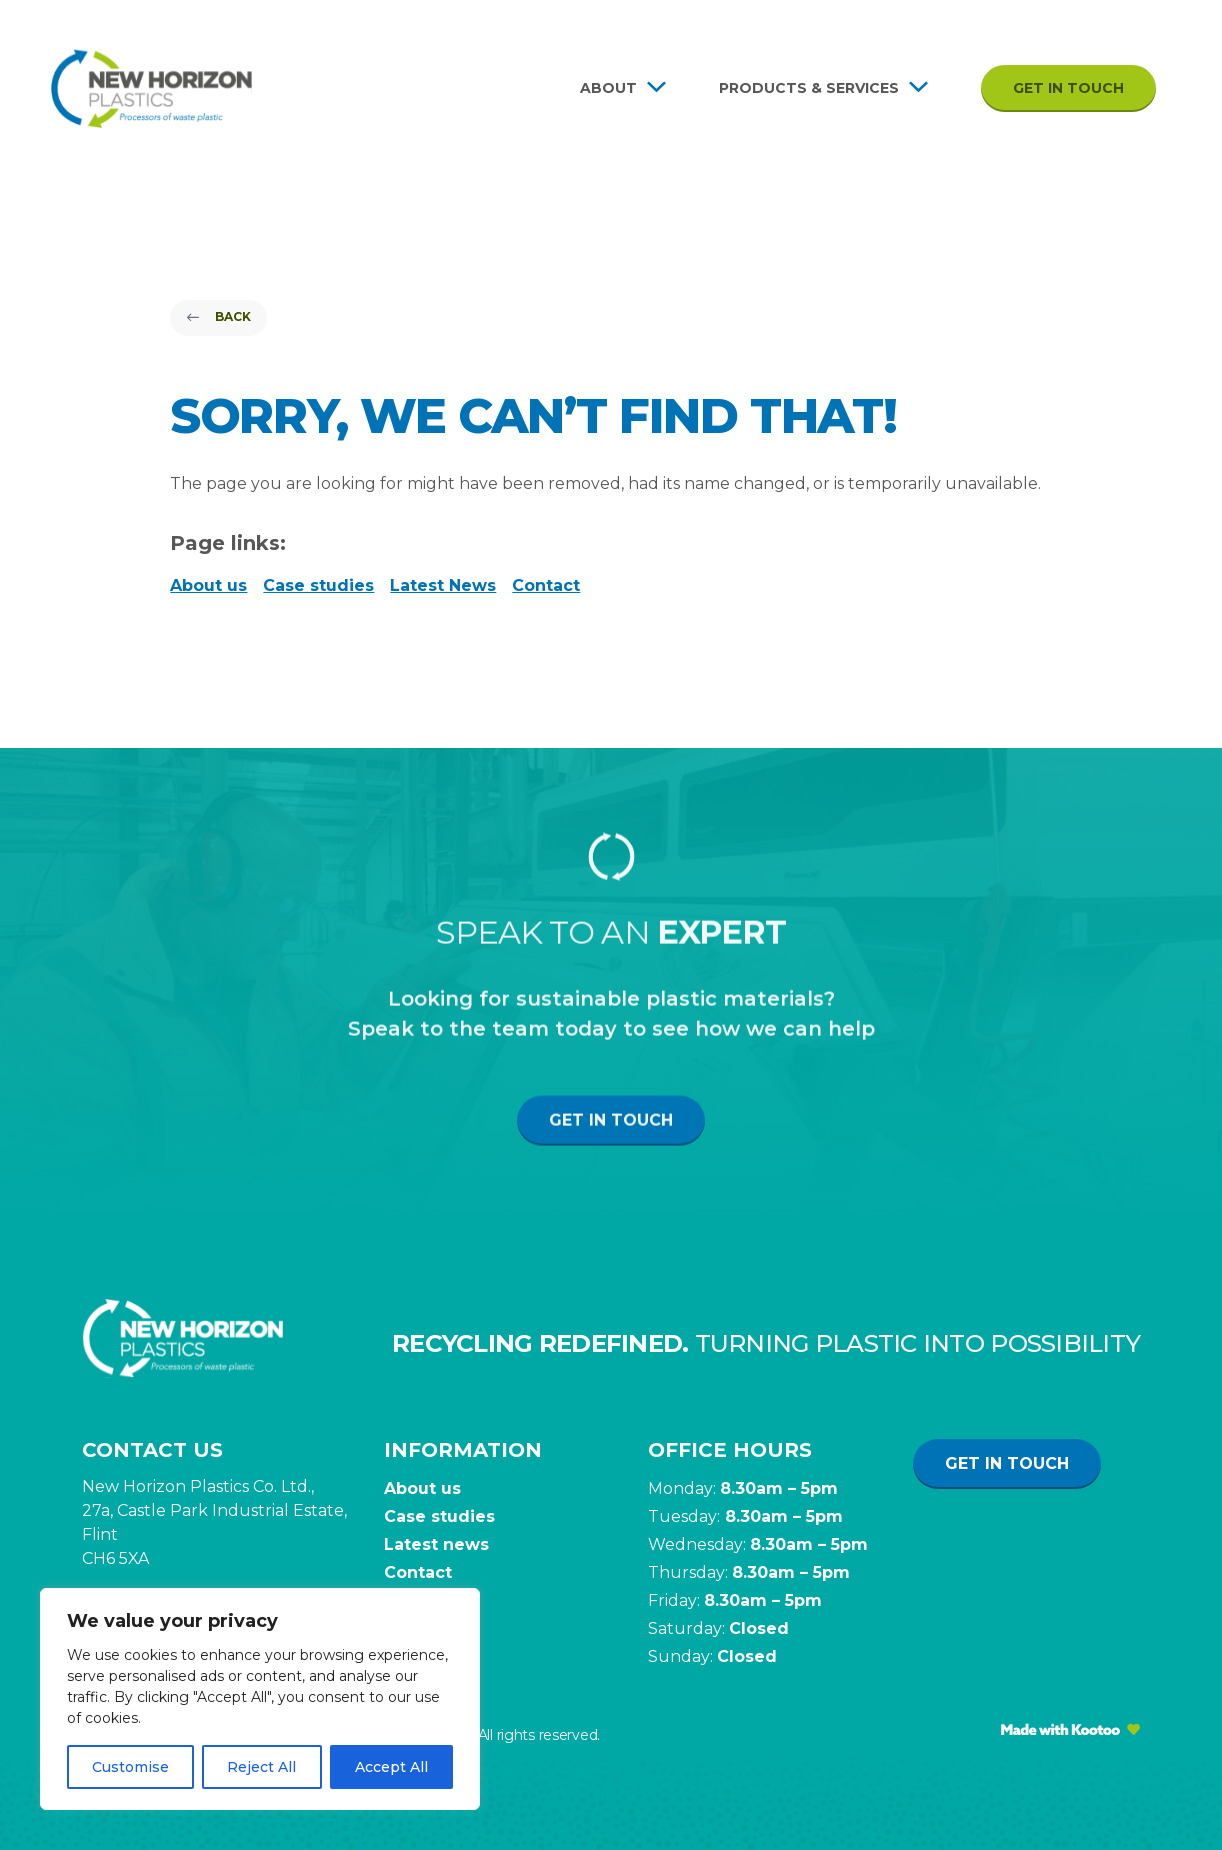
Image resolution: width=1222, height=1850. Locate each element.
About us (208, 585)
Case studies (318, 585)
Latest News (443, 585)
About (608, 88)
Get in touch (1068, 88)
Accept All (391, 1767)
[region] (260, 1699)
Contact (546, 585)
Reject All (261, 1767)
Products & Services (809, 88)
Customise (130, 1767)
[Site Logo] (151, 88)
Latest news (436, 1544)
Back (218, 316)
